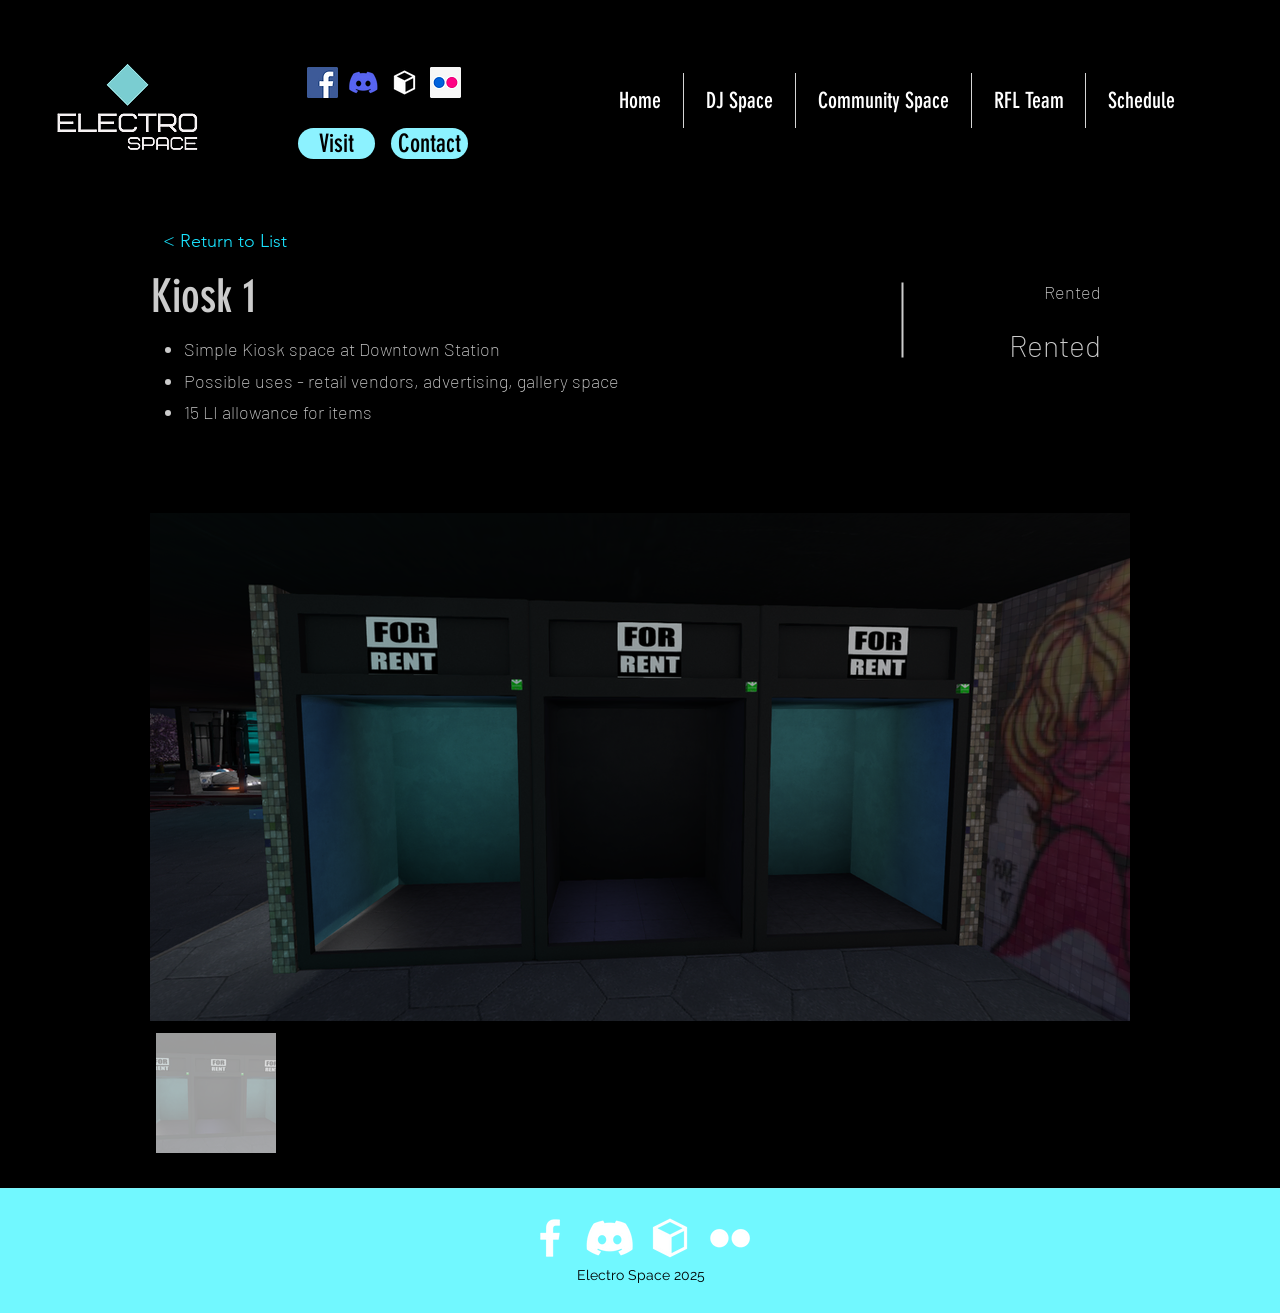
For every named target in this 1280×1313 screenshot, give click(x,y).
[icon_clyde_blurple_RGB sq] (363, 82)
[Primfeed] (404, 82)
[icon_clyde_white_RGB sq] (610, 1238)
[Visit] (336, 143)
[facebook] (322, 82)
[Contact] (429, 143)
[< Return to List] (234, 242)
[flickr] (445, 82)
